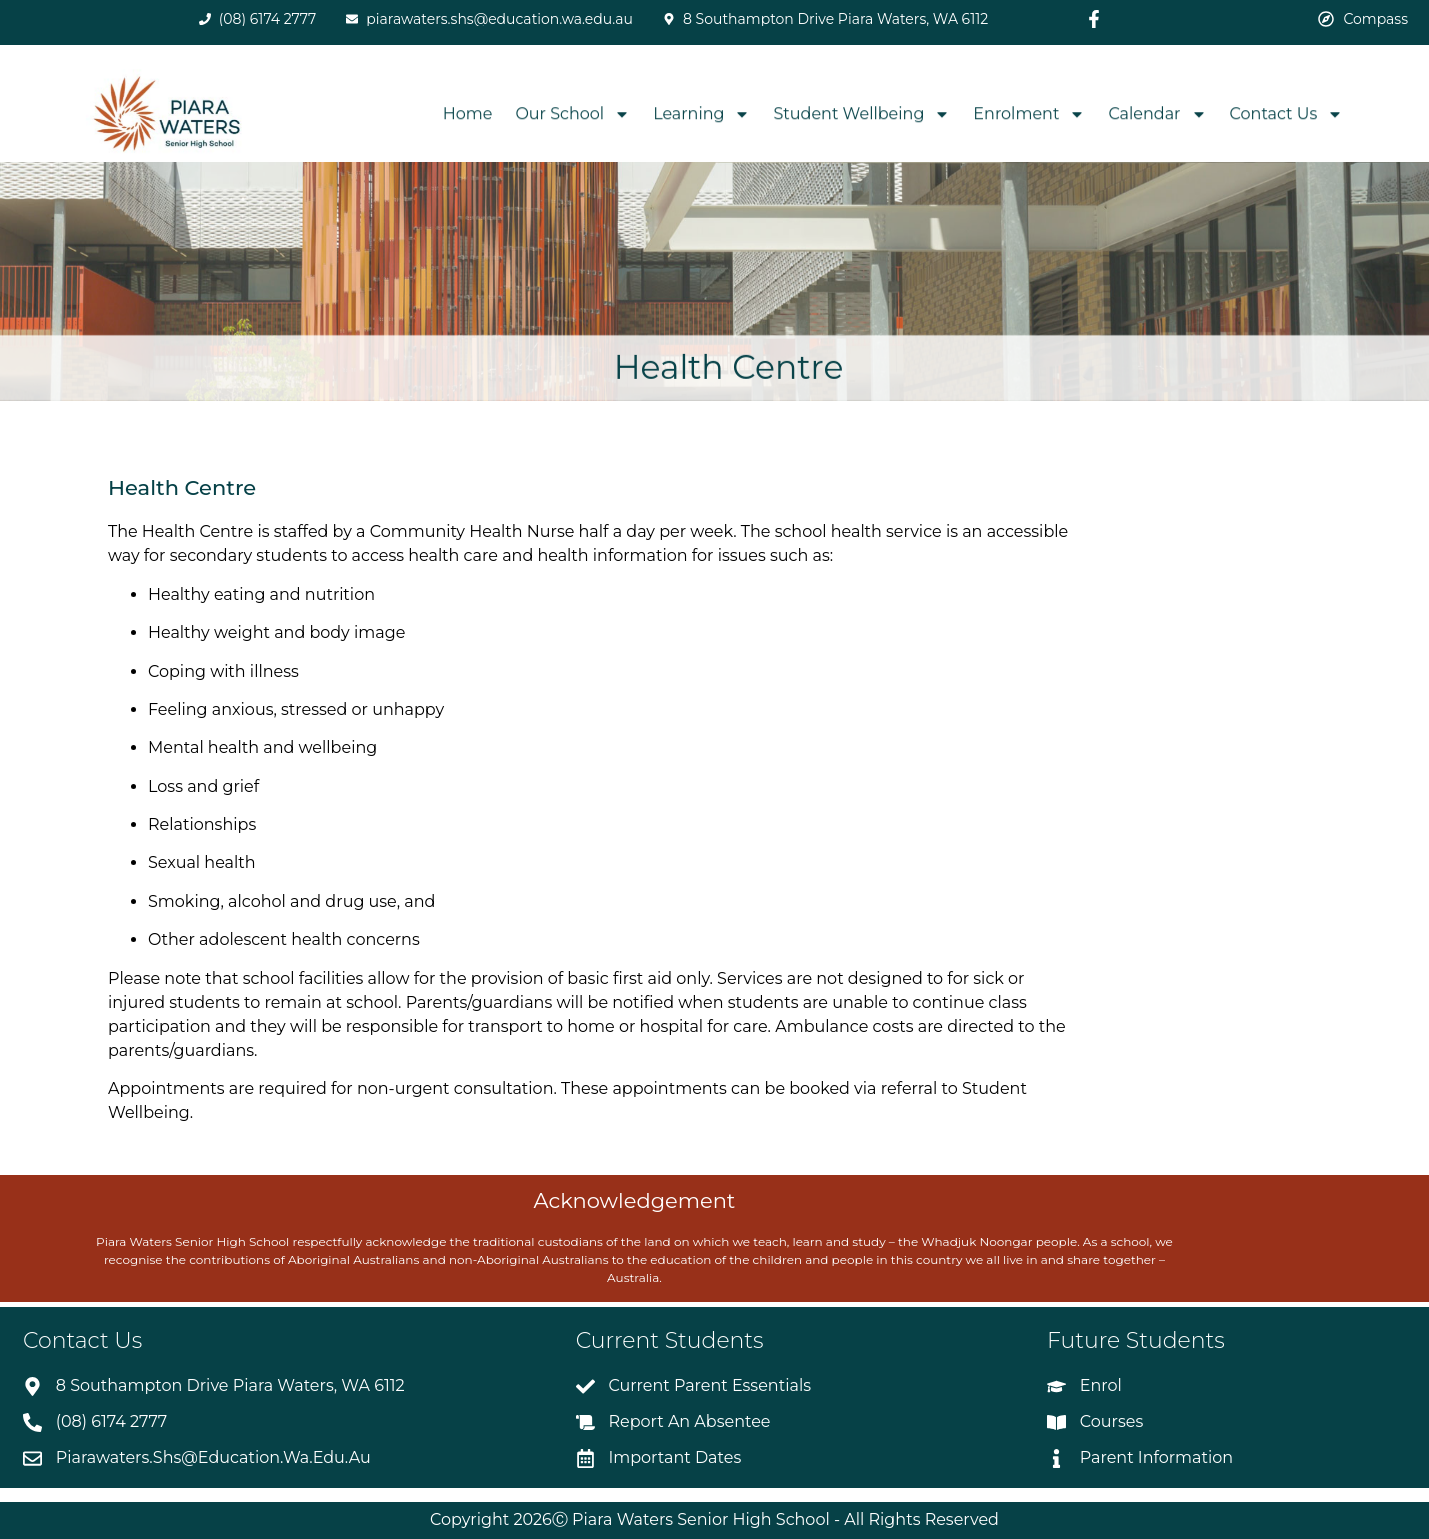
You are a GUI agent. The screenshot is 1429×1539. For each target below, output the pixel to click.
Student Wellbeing (861, 115)
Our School (572, 115)
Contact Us (1287, 115)
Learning (701, 115)
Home (468, 115)
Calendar (1157, 115)
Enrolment (1029, 115)
